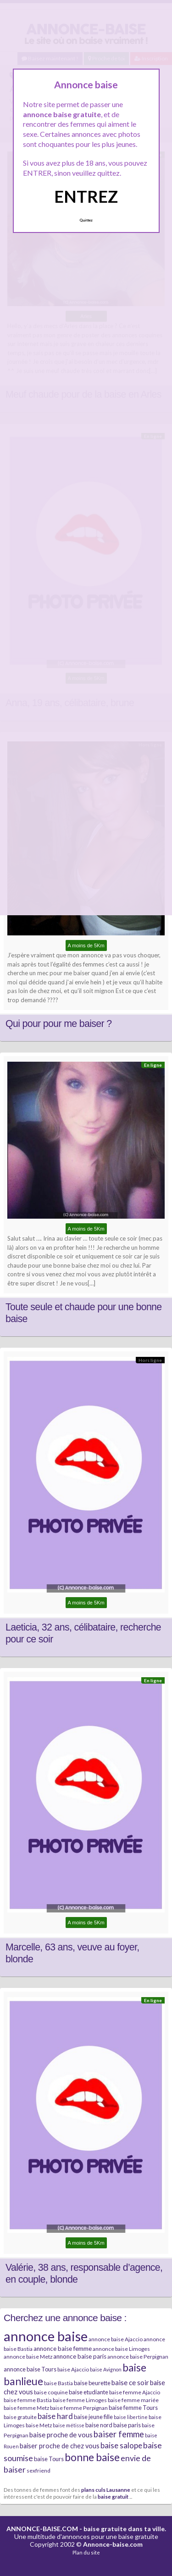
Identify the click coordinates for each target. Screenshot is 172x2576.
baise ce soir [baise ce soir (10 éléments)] (130, 2382)
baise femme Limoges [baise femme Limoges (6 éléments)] (80, 2400)
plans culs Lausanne (105, 2489)
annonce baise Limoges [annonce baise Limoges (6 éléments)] (121, 2348)
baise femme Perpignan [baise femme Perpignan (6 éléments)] (79, 2407)
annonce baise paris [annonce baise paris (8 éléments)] (79, 2356)
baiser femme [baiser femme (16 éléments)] (119, 2434)
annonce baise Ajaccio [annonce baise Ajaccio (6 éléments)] (116, 2339)
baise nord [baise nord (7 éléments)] (98, 2425)
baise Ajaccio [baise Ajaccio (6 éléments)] (73, 2369)
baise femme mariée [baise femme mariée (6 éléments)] (133, 2400)
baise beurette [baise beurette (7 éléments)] (92, 2383)
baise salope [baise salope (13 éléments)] (121, 2445)
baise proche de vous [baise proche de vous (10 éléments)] (61, 2434)
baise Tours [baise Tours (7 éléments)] (49, 2459)
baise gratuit (113, 2496)
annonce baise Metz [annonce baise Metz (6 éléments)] (28, 2356)
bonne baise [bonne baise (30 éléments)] (92, 2457)
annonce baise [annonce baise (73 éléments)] (46, 2336)
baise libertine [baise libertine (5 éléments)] (131, 2417)
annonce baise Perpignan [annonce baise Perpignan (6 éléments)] (137, 2356)
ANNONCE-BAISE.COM (42, 2529)
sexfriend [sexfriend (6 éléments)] (38, 2470)
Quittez (86, 220)
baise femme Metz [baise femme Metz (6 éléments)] (26, 2407)
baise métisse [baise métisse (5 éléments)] (68, 2425)
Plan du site (86, 2552)
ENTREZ (86, 196)
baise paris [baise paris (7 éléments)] (127, 2425)
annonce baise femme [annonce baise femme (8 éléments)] (62, 2348)
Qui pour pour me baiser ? (58, 1023)
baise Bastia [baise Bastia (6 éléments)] (58, 2383)
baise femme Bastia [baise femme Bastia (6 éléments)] (28, 2400)
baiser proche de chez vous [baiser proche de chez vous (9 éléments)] (60, 2446)
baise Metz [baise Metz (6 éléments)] (39, 2425)
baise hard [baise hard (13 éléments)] (55, 2416)
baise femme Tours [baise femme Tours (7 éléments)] (133, 2407)
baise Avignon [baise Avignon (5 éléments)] (106, 2369)
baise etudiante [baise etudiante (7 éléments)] (88, 2392)
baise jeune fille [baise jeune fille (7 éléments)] (93, 2416)
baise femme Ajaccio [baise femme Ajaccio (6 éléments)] (134, 2392)
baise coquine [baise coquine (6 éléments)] (51, 2392)
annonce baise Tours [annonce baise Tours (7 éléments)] (30, 2369)
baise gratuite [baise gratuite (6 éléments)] (20, 2417)
